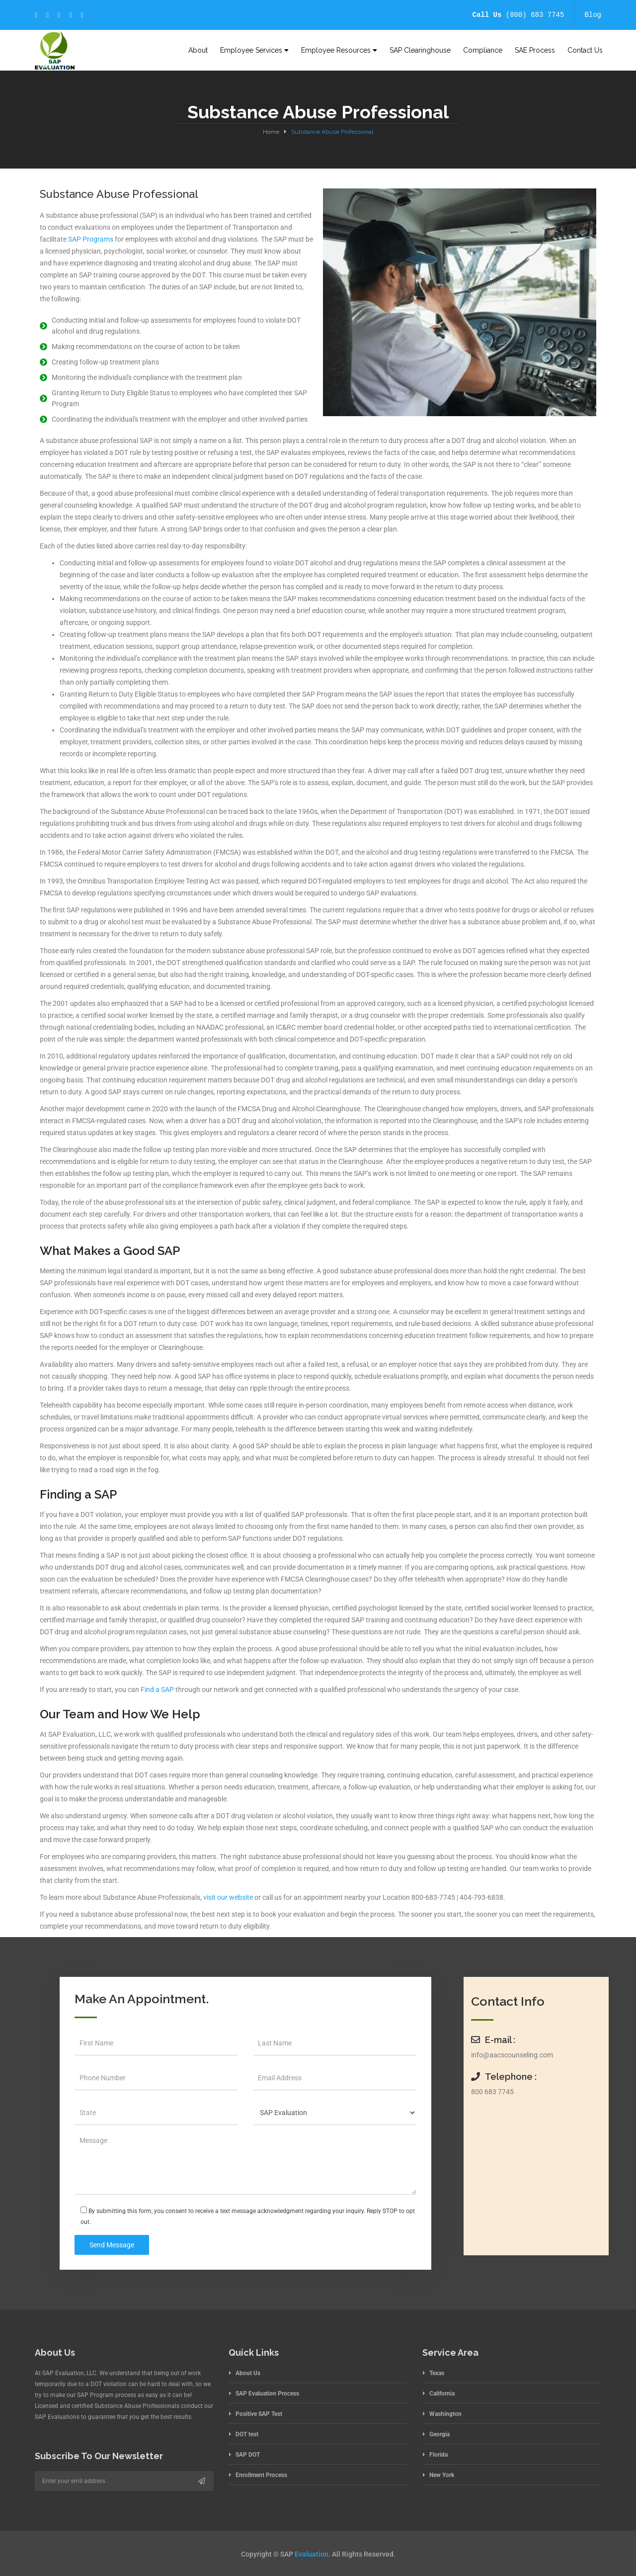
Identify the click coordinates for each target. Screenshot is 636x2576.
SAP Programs (90, 239)
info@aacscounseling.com (512, 2055)
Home (271, 131)
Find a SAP (157, 1689)
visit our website (228, 1897)
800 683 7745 (492, 2092)
